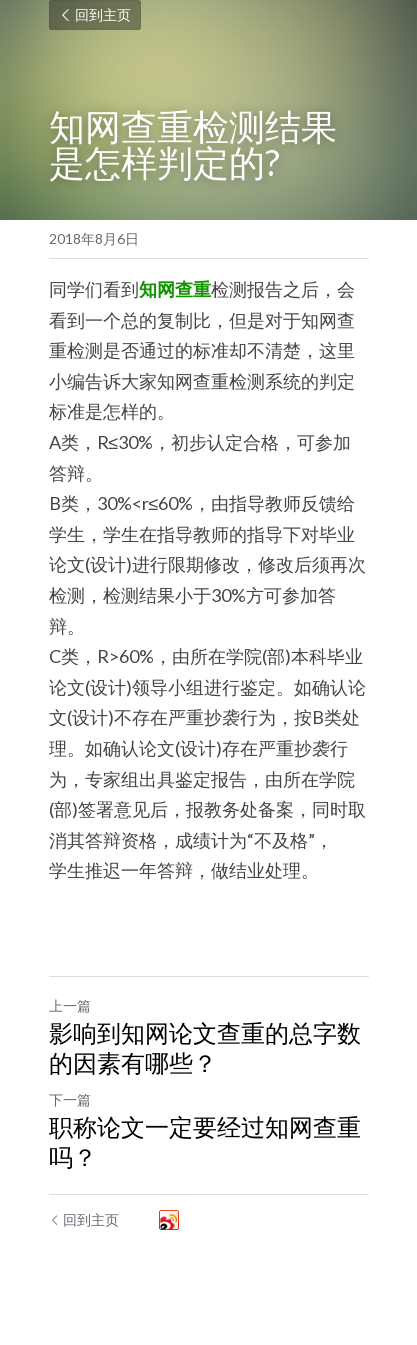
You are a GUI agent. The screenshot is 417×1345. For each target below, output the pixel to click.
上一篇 (70, 1005)
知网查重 (175, 289)
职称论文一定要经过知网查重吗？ (205, 1141)
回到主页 (95, 14)
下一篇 (70, 1099)
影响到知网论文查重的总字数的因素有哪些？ (205, 1047)
